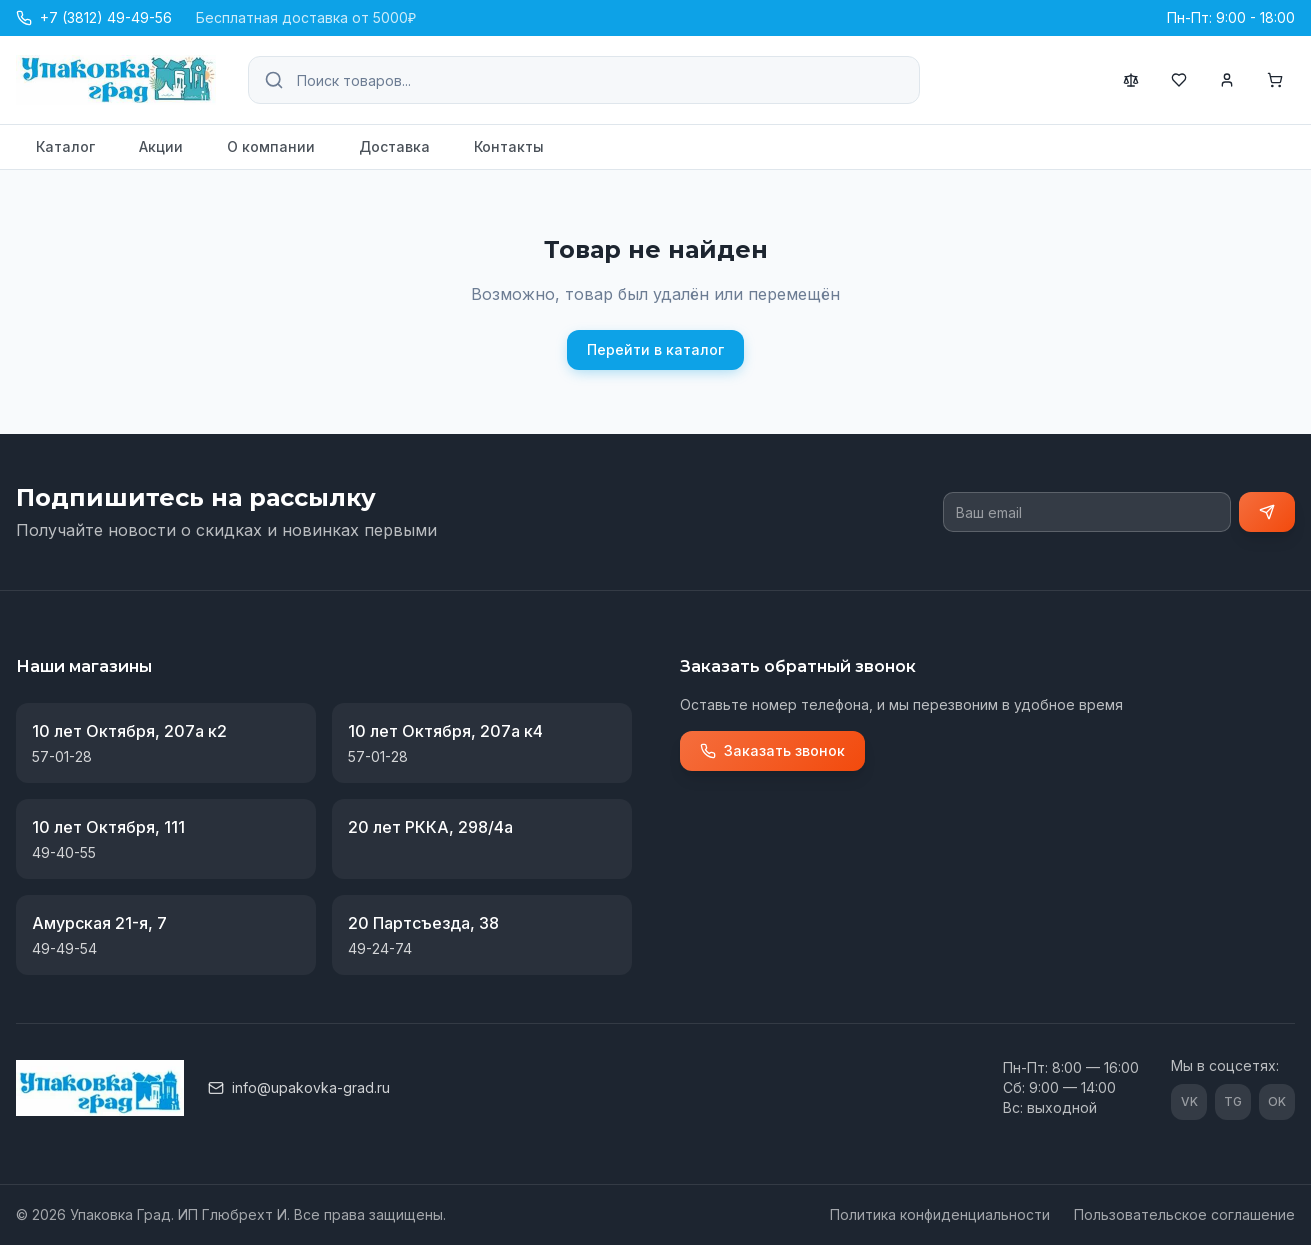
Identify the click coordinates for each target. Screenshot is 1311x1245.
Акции (161, 146)
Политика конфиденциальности (940, 1214)
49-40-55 (64, 852)
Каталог (65, 146)
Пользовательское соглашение (1184, 1214)
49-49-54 (64, 948)
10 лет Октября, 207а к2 (129, 731)
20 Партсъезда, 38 (423, 923)
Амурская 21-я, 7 (99, 923)
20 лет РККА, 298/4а (430, 827)
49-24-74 (380, 948)
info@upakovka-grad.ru (299, 1087)
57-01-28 (62, 756)
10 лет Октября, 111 (108, 827)
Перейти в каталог (655, 349)
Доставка (394, 146)
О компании (271, 146)
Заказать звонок (772, 750)
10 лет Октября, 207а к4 (445, 731)
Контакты (509, 146)
